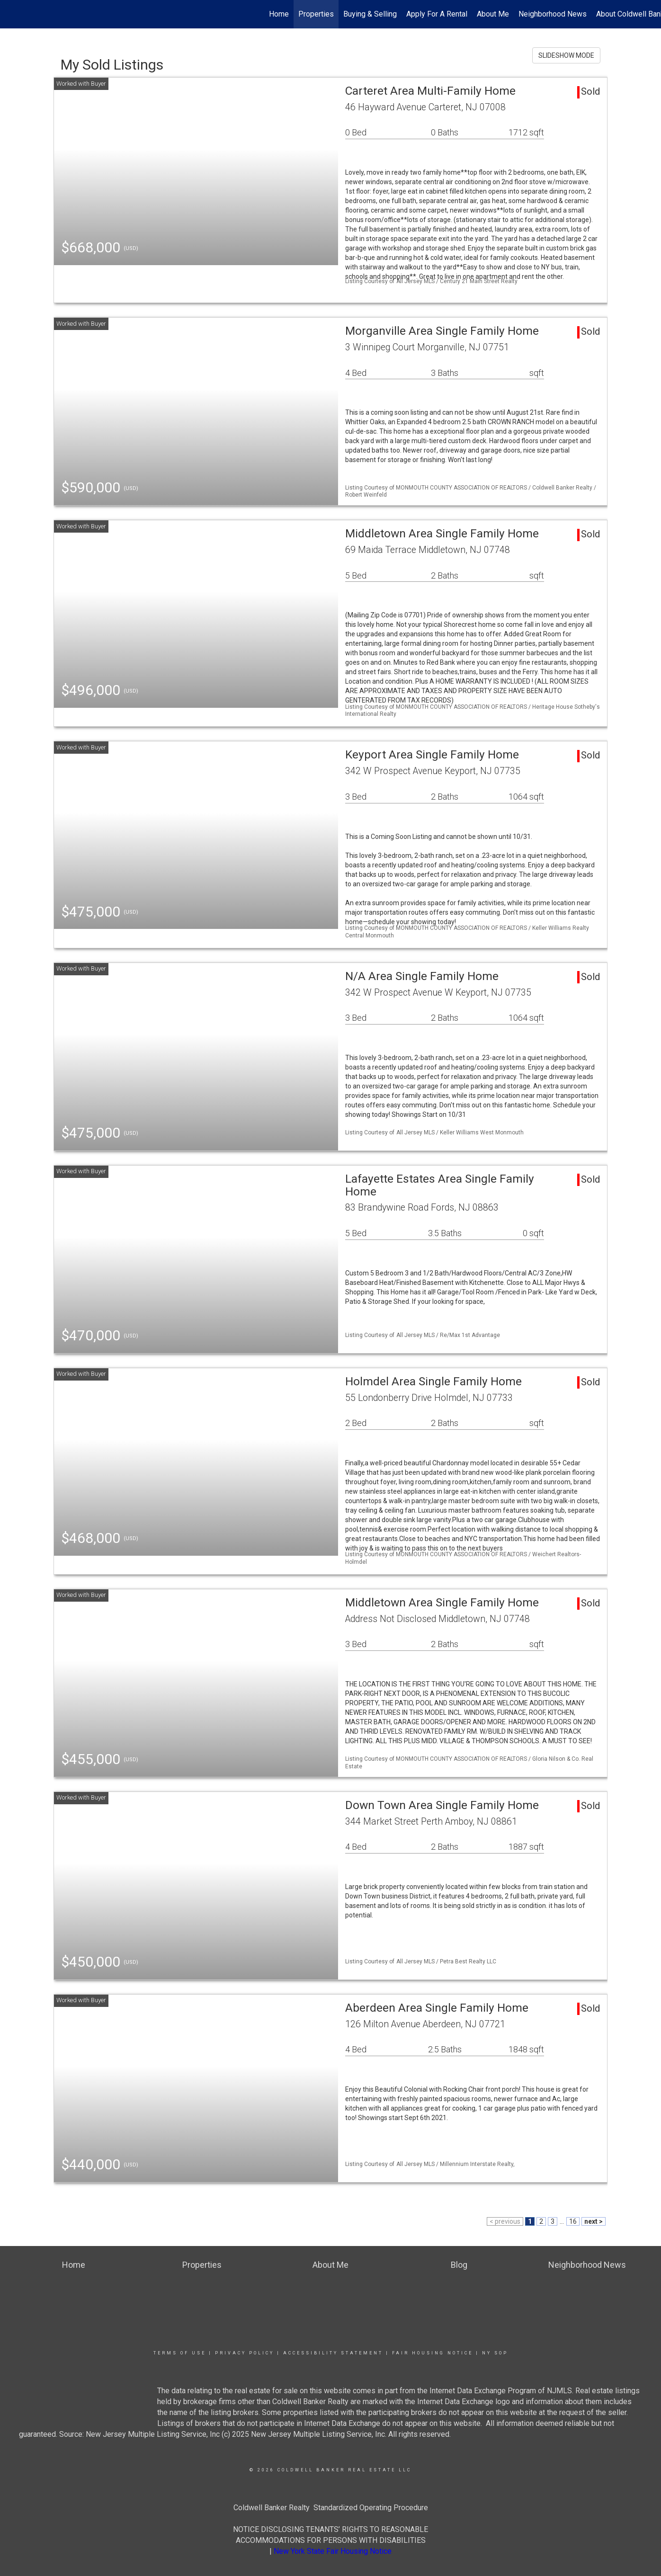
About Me (493, 13)
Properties (316, 13)
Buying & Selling (370, 13)
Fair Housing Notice (432, 2353)
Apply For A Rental (436, 13)
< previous (505, 2221)
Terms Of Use (179, 2353)
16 (573, 2221)
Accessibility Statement (333, 2353)
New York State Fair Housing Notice (333, 2551)
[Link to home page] (12, 14)
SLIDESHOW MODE (566, 55)
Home (279, 13)
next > (593, 2221)
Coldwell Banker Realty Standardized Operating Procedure (330, 2507)
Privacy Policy (244, 2353)
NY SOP (495, 2353)
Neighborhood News (552, 13)
